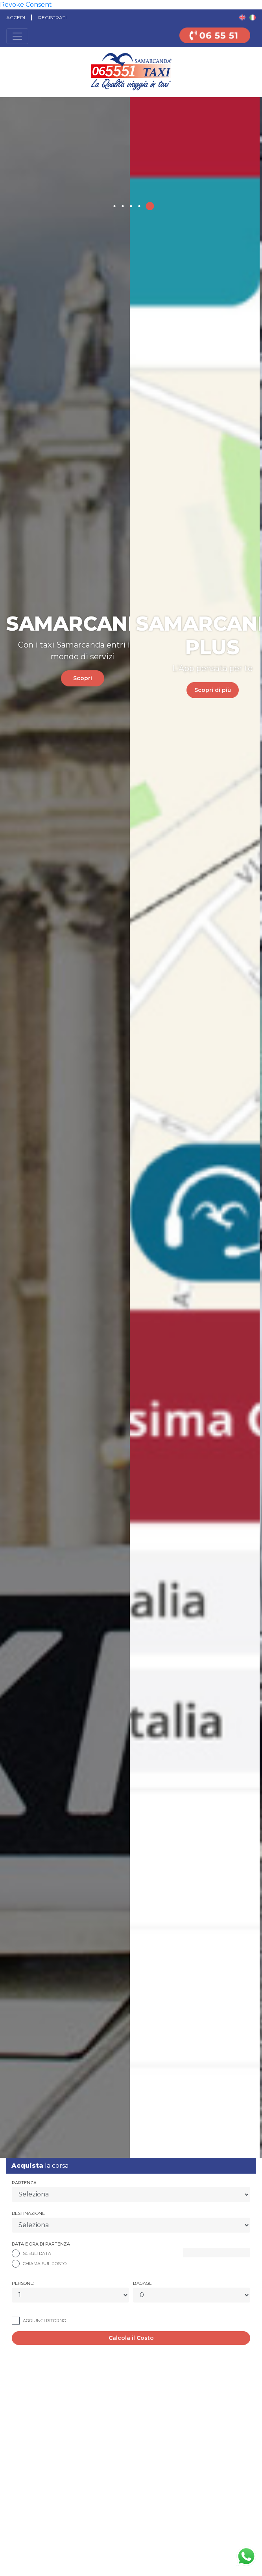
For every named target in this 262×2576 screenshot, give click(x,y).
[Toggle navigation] (17, 36)
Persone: (23, 2283)
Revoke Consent (26, 4)
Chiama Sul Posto (44, 2263)
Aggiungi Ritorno (44, 2320)
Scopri (103, 666)
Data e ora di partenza (41, 2244)
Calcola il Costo (131, 2337)
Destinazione (28, 2213)
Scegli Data (37, 2253)
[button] (115, 206)
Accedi (15, 17)
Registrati (52, 17)
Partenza (24, 2182)
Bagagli (143, 2283)
